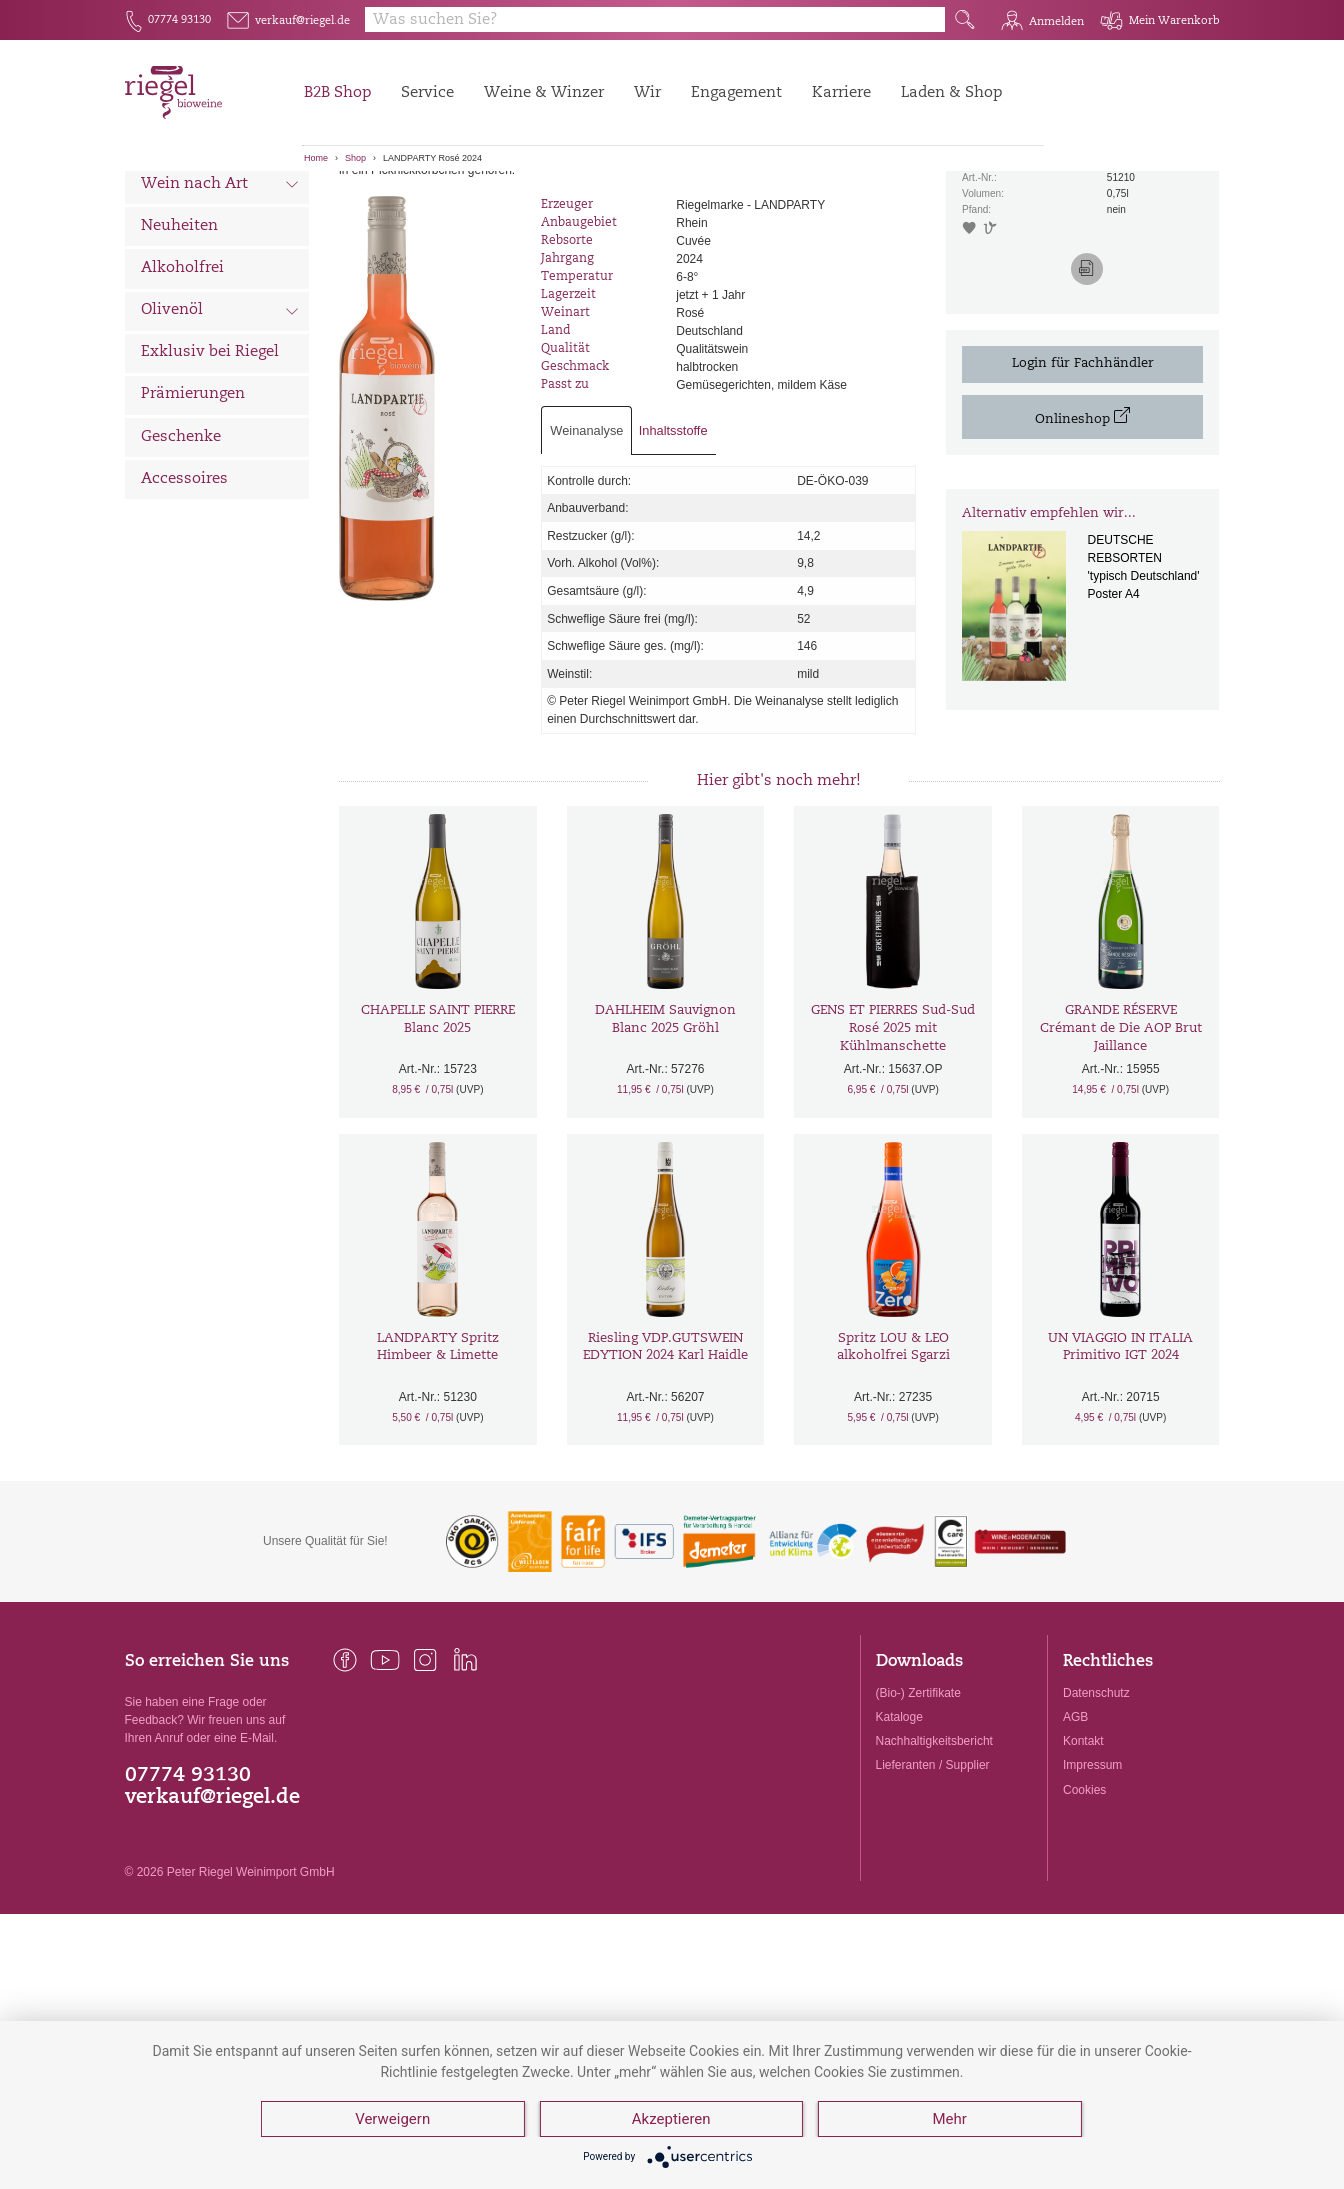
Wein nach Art (220, 292)
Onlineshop (1082, 522)
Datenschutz (1096, 1798)
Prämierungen (193, 500)
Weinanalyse (586, 535)
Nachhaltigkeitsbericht (934, 1847)
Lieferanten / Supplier (933, 1871)
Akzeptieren (671, 2119)
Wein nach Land (220, 249)
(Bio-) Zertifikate (918, 1798)
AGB (1075, 1823)
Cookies (1084, 1895)
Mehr (949, 2119)
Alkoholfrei (182, 373)
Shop (355, 158)
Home (316, 158)
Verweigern (392, 2119)
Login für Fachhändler (1083, 468)
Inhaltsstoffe (673, 535)
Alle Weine (181, 205)
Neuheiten (179, 331)
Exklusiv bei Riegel (210, 458)
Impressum (1092, 1871)
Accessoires (184, 584)
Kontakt (1083, 1847)
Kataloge (899, 1823)
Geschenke (181, 542)
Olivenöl (220, 418)
